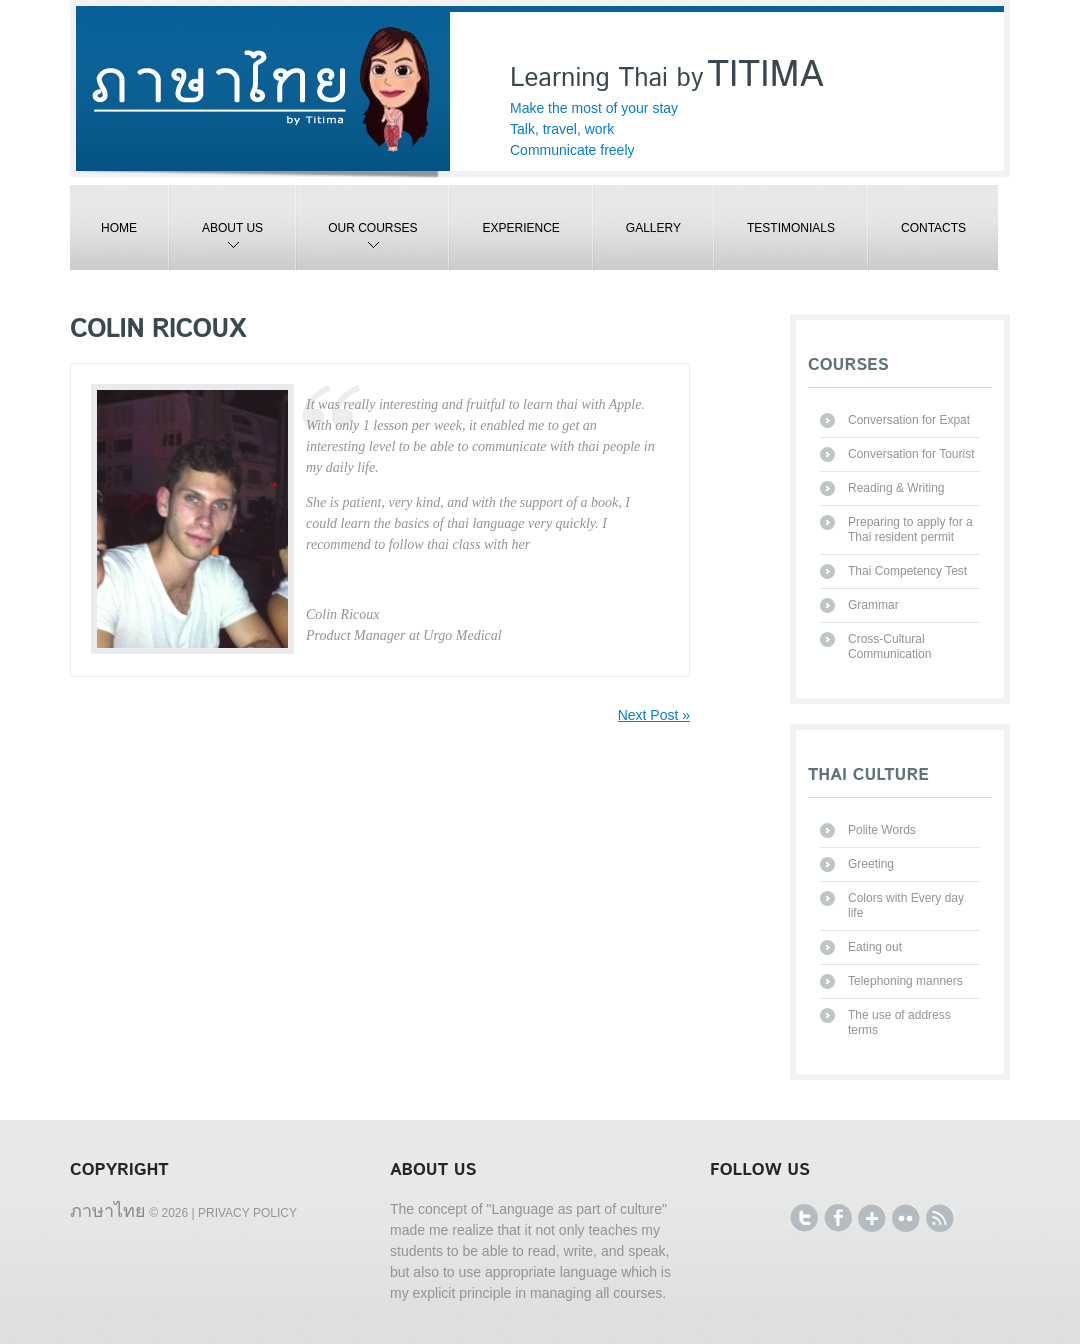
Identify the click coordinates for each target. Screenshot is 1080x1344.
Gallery (653, 228)
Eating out (875, 947)
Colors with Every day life (906, 905)
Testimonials (791, 228)
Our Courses (357, 245)
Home (119, 228)
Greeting (871, 864)
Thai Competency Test (907, 571)
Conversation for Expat (909, 420)
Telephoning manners (905, 981)
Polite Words (882, 830)
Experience (520, 228)
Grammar (873, 605)
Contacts (933, 228)
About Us (216, 245)
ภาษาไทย (108, 1210)
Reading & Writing (896, 488)
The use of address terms (899, 1022)
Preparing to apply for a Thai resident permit (910, 529)
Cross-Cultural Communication (889, 646)
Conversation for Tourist (911, 454)
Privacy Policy (247, 1213)
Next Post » (654, 715)
